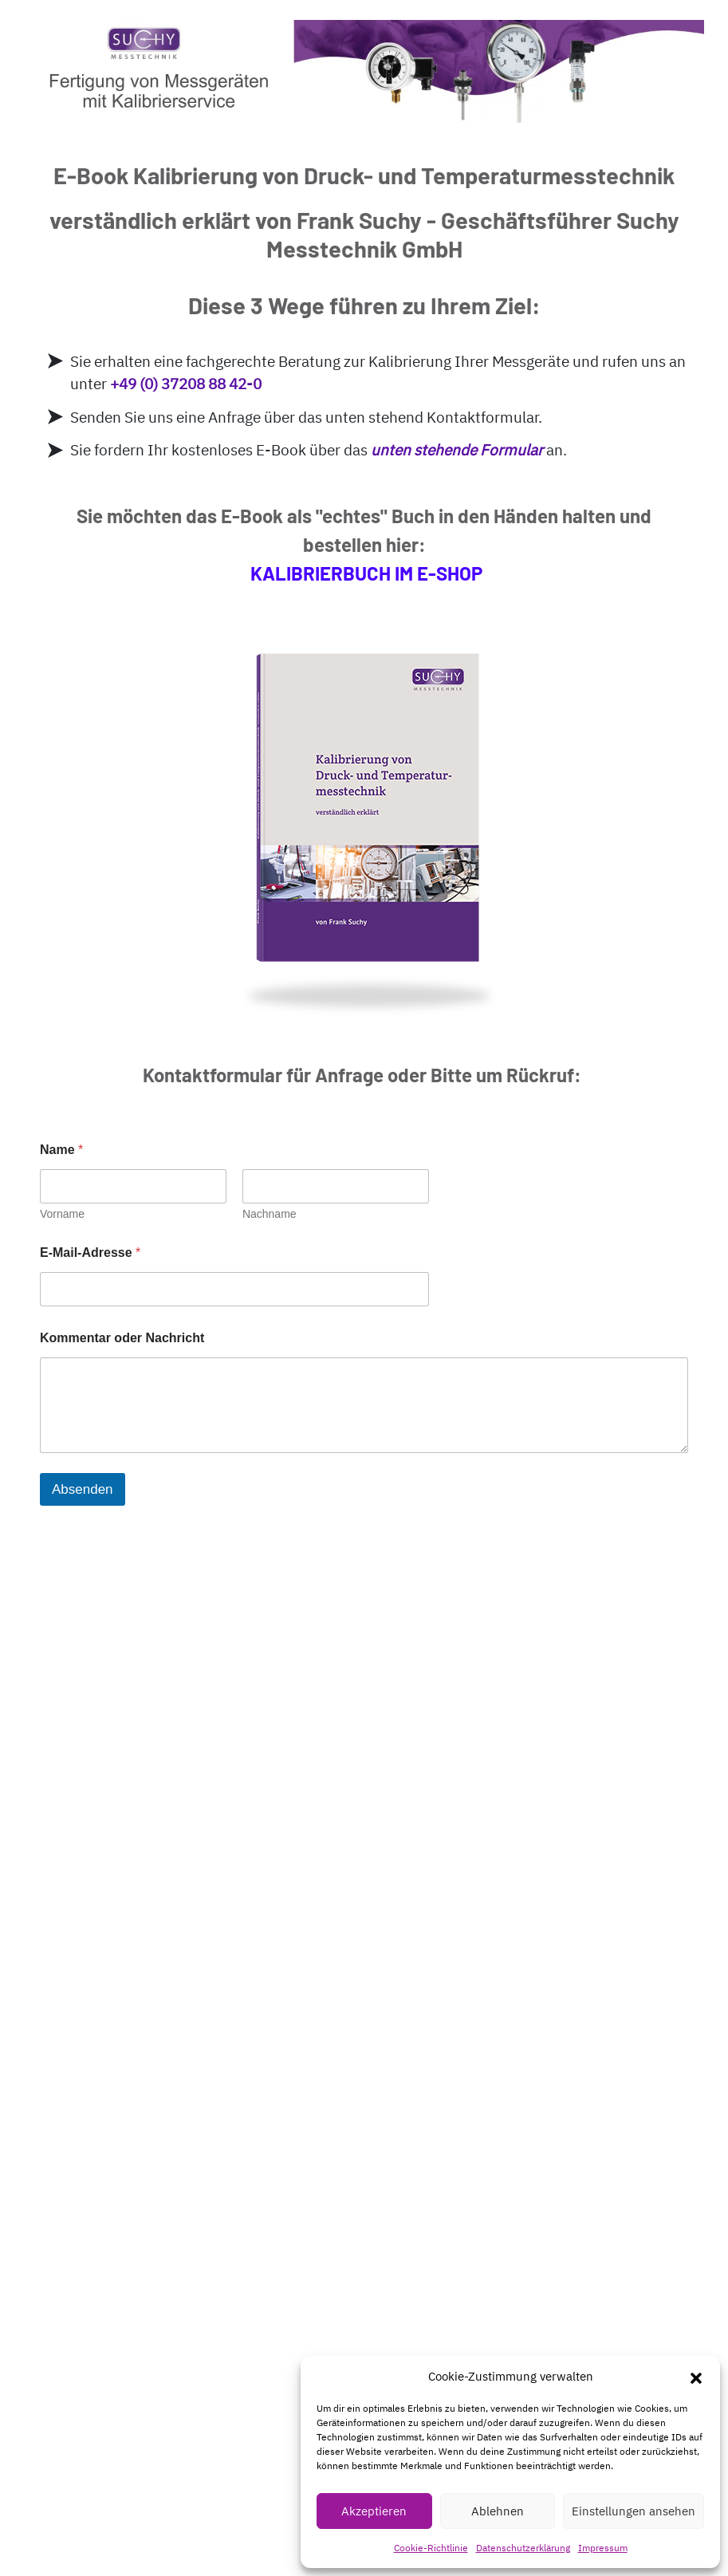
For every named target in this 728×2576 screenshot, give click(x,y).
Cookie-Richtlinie (431, 2548)
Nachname (269, 1213)
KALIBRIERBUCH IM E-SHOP (366, 573)
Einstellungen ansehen (633, 2511)
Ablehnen (497, 2511)
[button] (696, 2377)
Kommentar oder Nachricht (122, 1338)
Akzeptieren (374, 2511)
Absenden (82, 1489)
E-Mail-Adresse (90, 1252)
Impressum (603, 2548)
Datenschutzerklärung (523, 2548)
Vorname (62, 1213)
